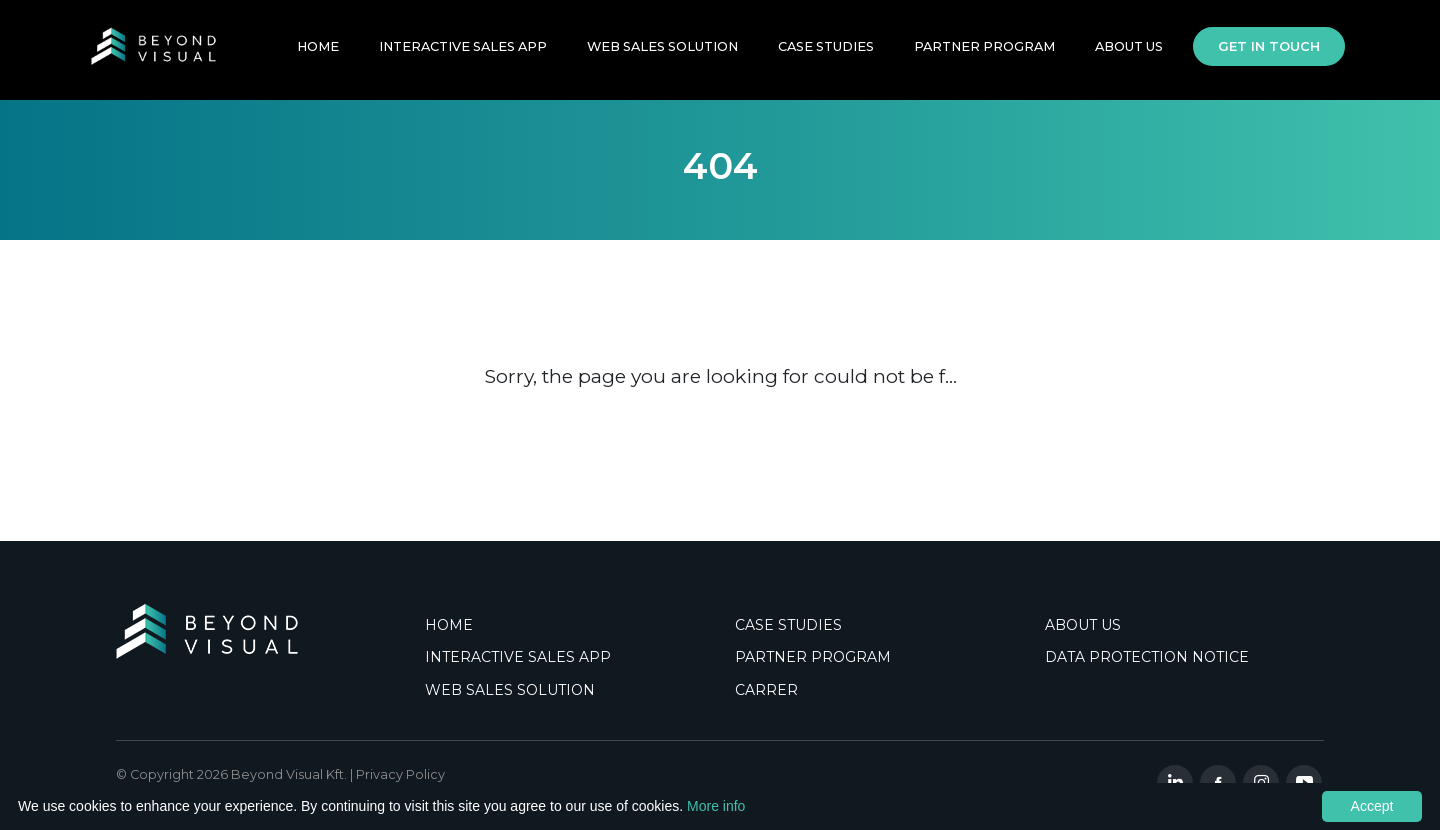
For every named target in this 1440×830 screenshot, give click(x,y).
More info (716, 806)
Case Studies (826, 53)
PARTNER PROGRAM (984, 53)
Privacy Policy (400, 774)
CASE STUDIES (788, 625)
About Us (1129, 53)
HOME (318, 53)
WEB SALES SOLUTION (662, 53)
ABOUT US (1083, 625)
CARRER (766, 690)
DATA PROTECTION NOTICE (1147, 657)
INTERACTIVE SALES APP (463, 53)
